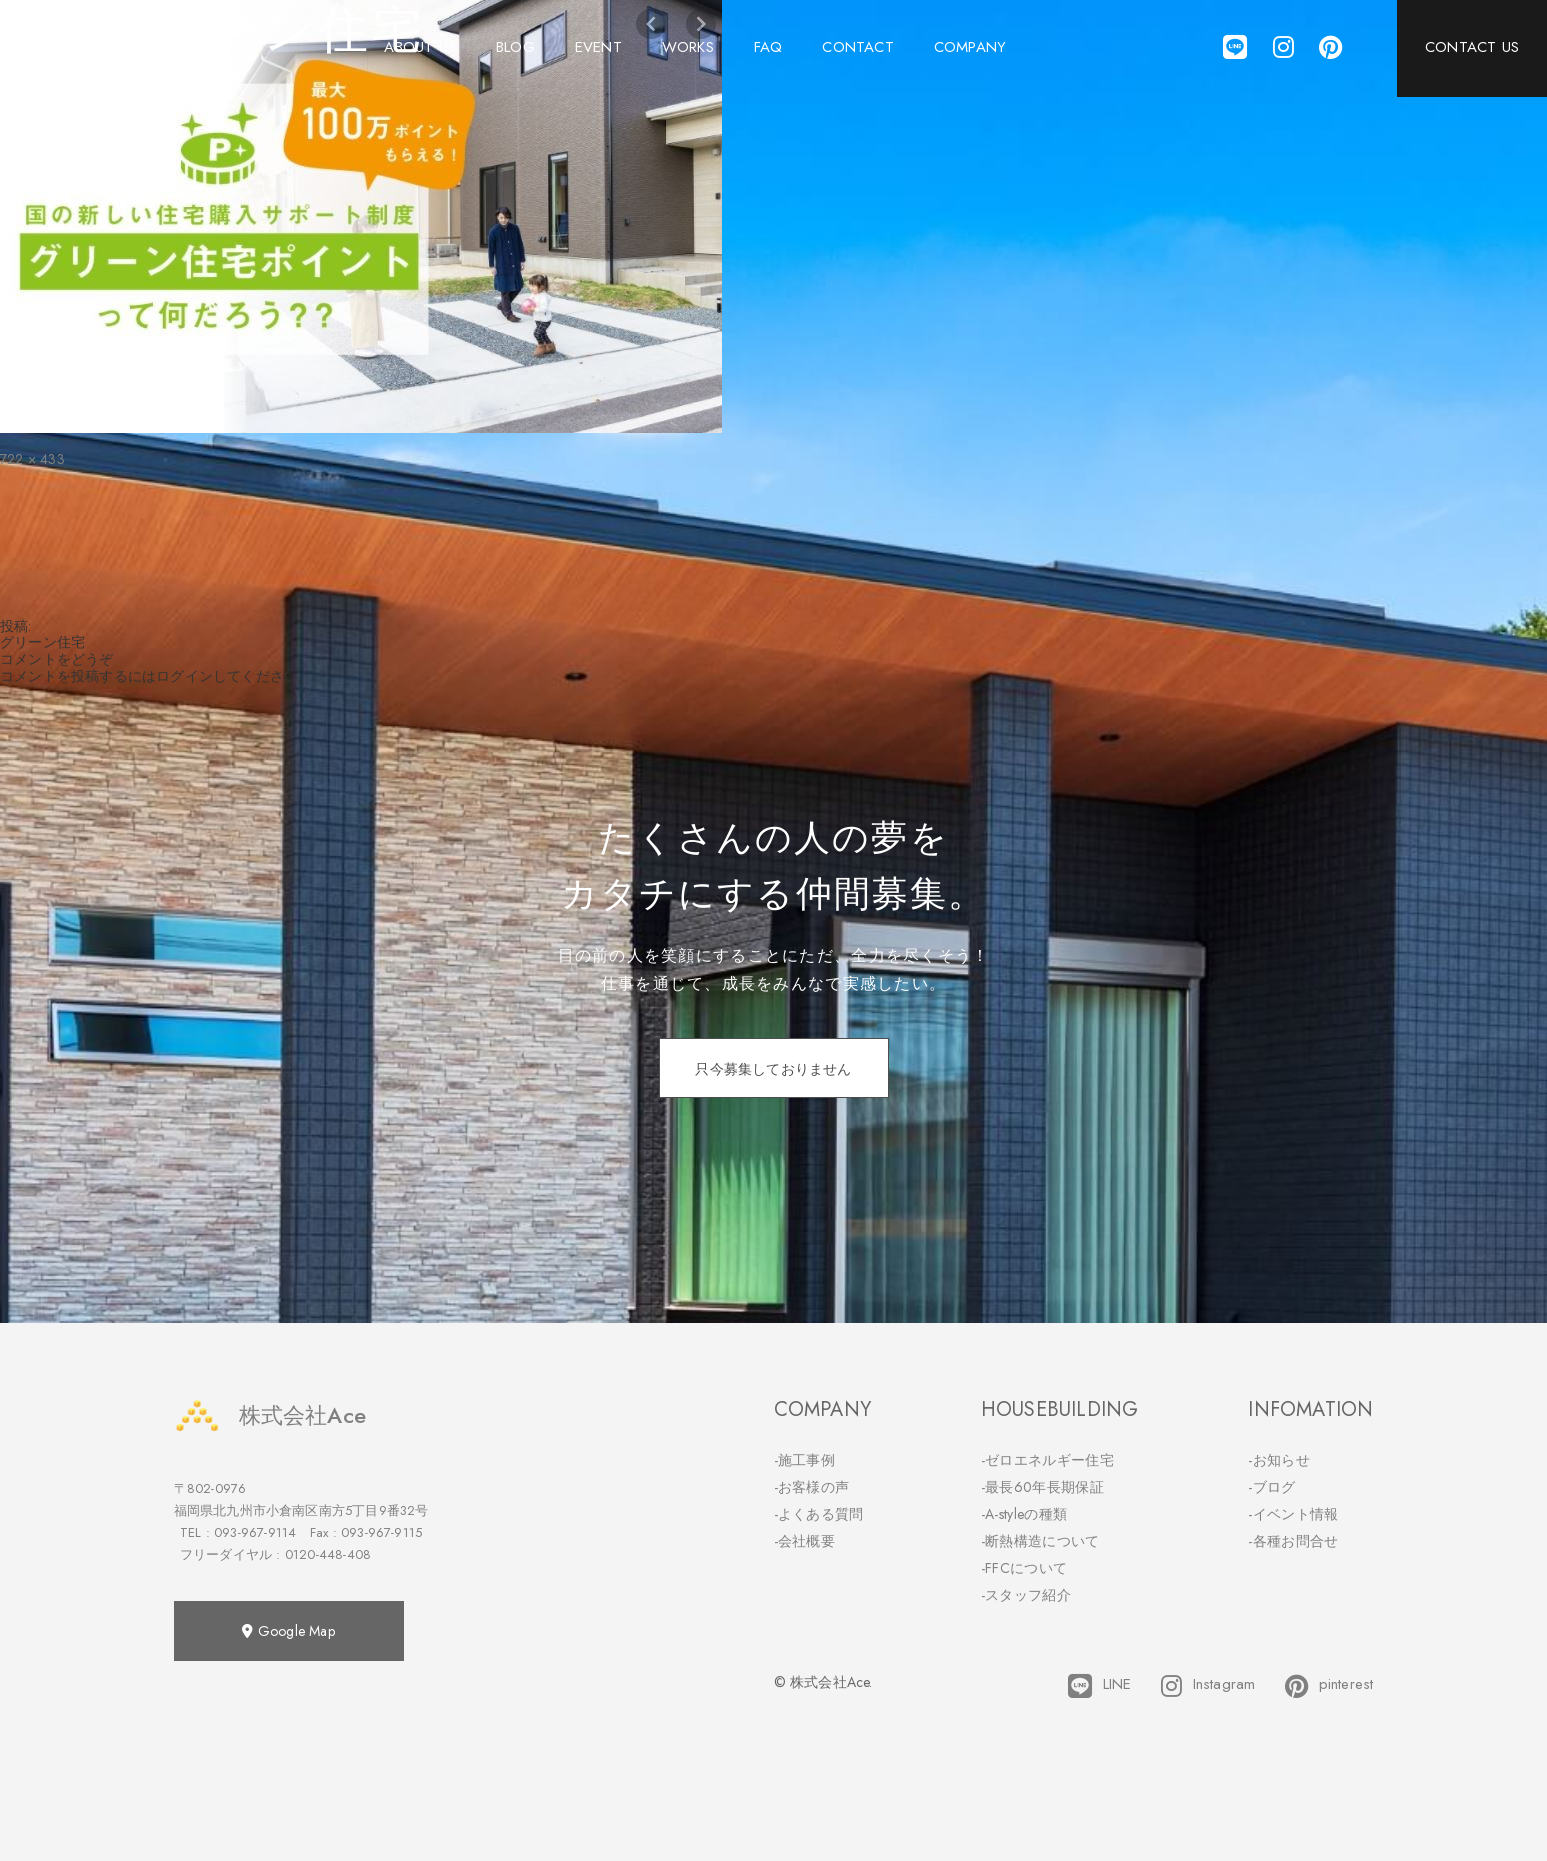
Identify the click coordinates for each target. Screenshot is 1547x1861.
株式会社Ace (270, 1415)
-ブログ (1271, 1487)
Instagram (1208, 1686)
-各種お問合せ (1293, 1541)
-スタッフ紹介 (1026, 1595)
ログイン (184, 676)
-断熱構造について (1040, 1541)
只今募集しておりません (773, 1069)
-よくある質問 (819, 1514)
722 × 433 (32, 459)
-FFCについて (1024, 1568)
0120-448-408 (328, 1554)
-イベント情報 (1293, 1514)
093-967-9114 (255, 1532)
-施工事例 (805, 1460)
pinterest (1329, 1686)
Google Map (288, 1631)
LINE (1099, 1686)
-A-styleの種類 (1024, 1514)
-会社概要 (805, 1541)
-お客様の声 (812, 1487)
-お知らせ (1279, 1460)
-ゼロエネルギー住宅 (1047, 1460)
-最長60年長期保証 (1042, 1487)
